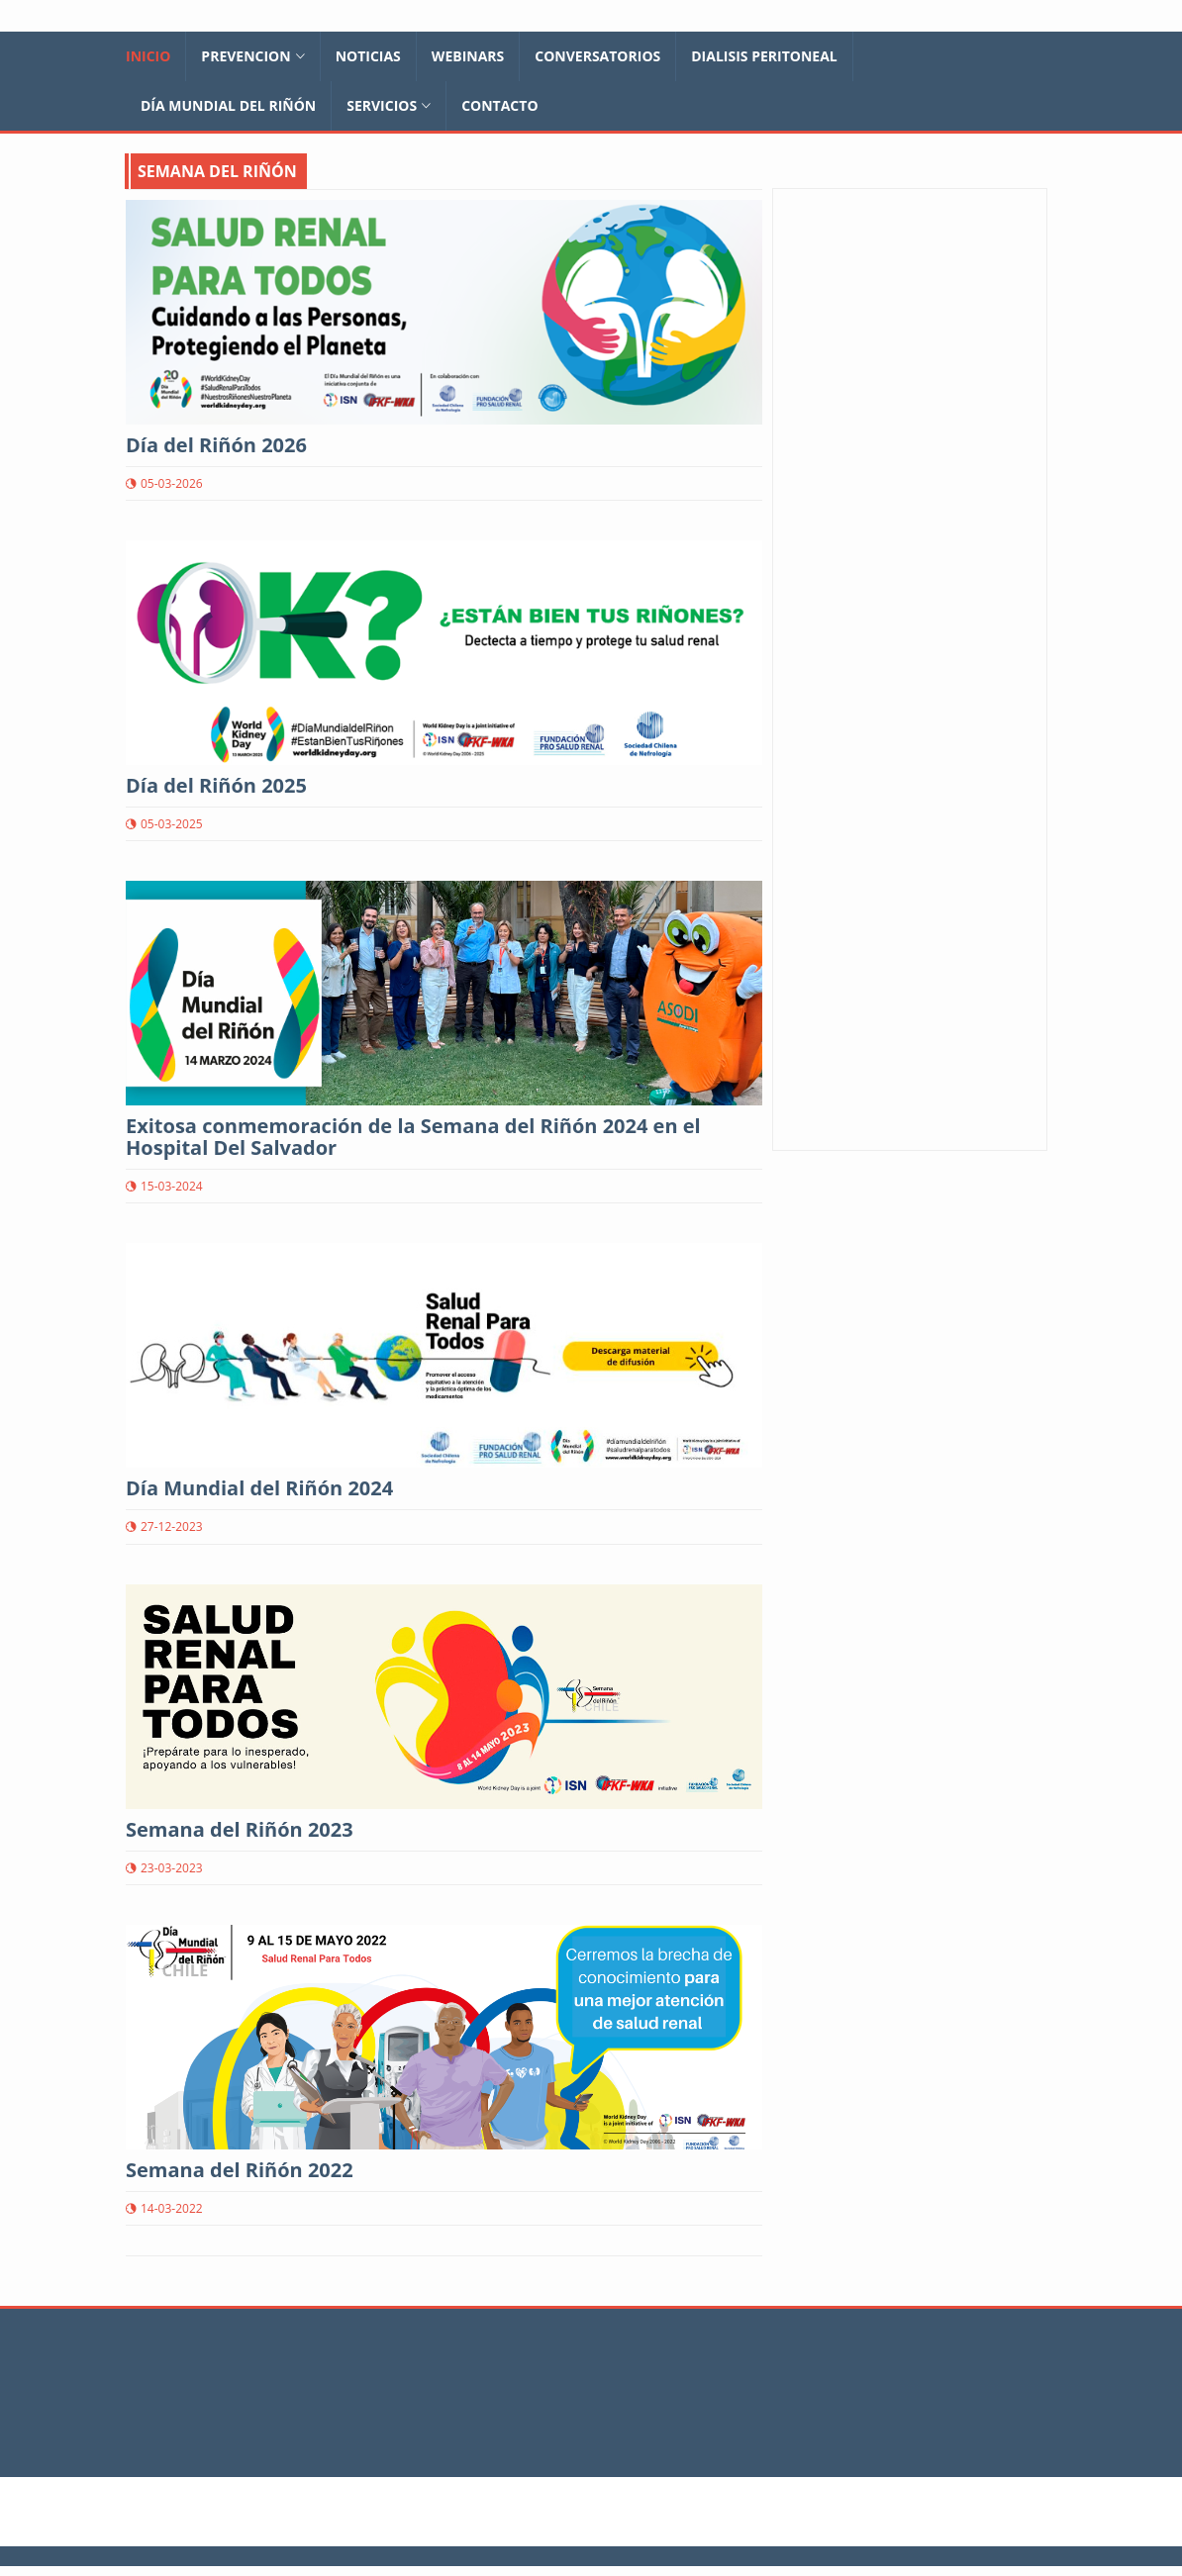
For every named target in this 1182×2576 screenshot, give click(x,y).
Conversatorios (597, 56)
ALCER (838, 810)
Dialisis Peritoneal (764, 56)
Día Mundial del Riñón (228, 105)
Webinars (468, 56)
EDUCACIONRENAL (878, 770)
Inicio (148, 56)
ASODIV (842, 750)
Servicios (388, 105)
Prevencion (252, 56)
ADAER (839, 790)
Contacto (499, 105)
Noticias (368, 56)
